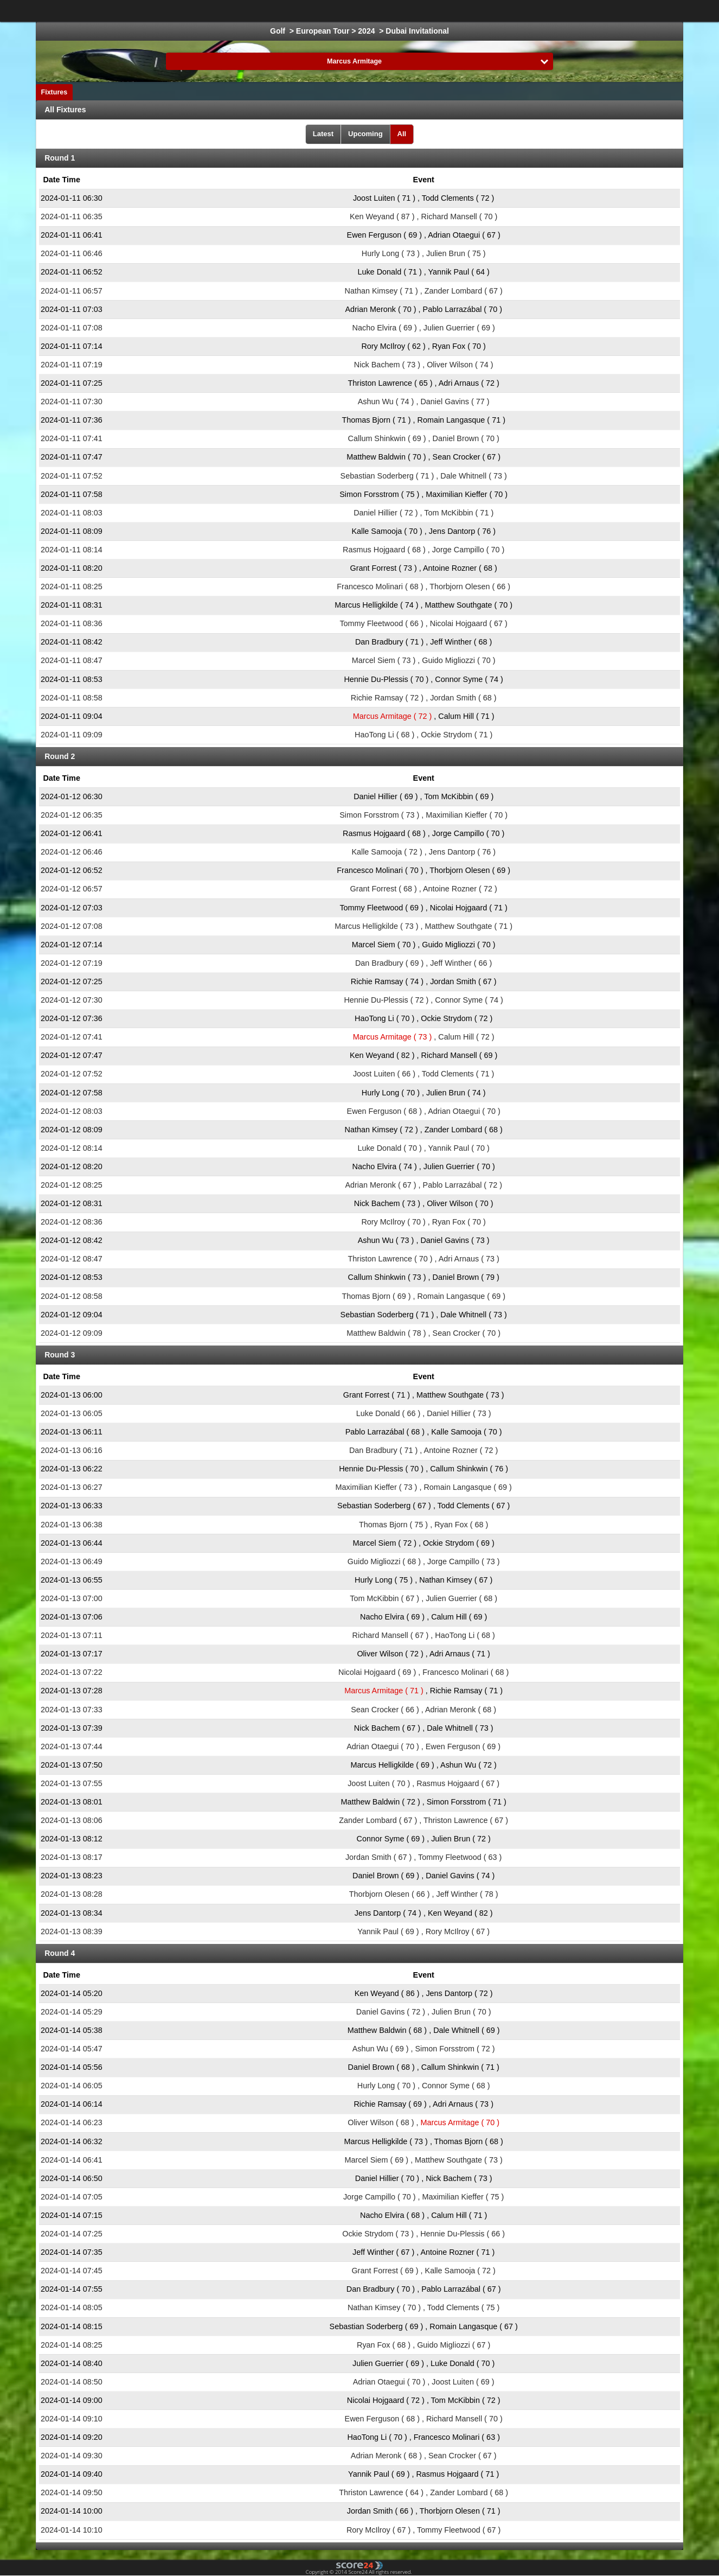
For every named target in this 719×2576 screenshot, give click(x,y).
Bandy (571, 11)
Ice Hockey (275, 11)
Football (226, 11)
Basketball (329, 11)
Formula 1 (381, 11)
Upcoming (365, 134)
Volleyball (479, 11)
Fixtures (54, 92)
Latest (323, 134)
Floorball (528, 11)
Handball (431, 11)
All (402, 134)
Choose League (154, 11)
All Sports (616, 11)
